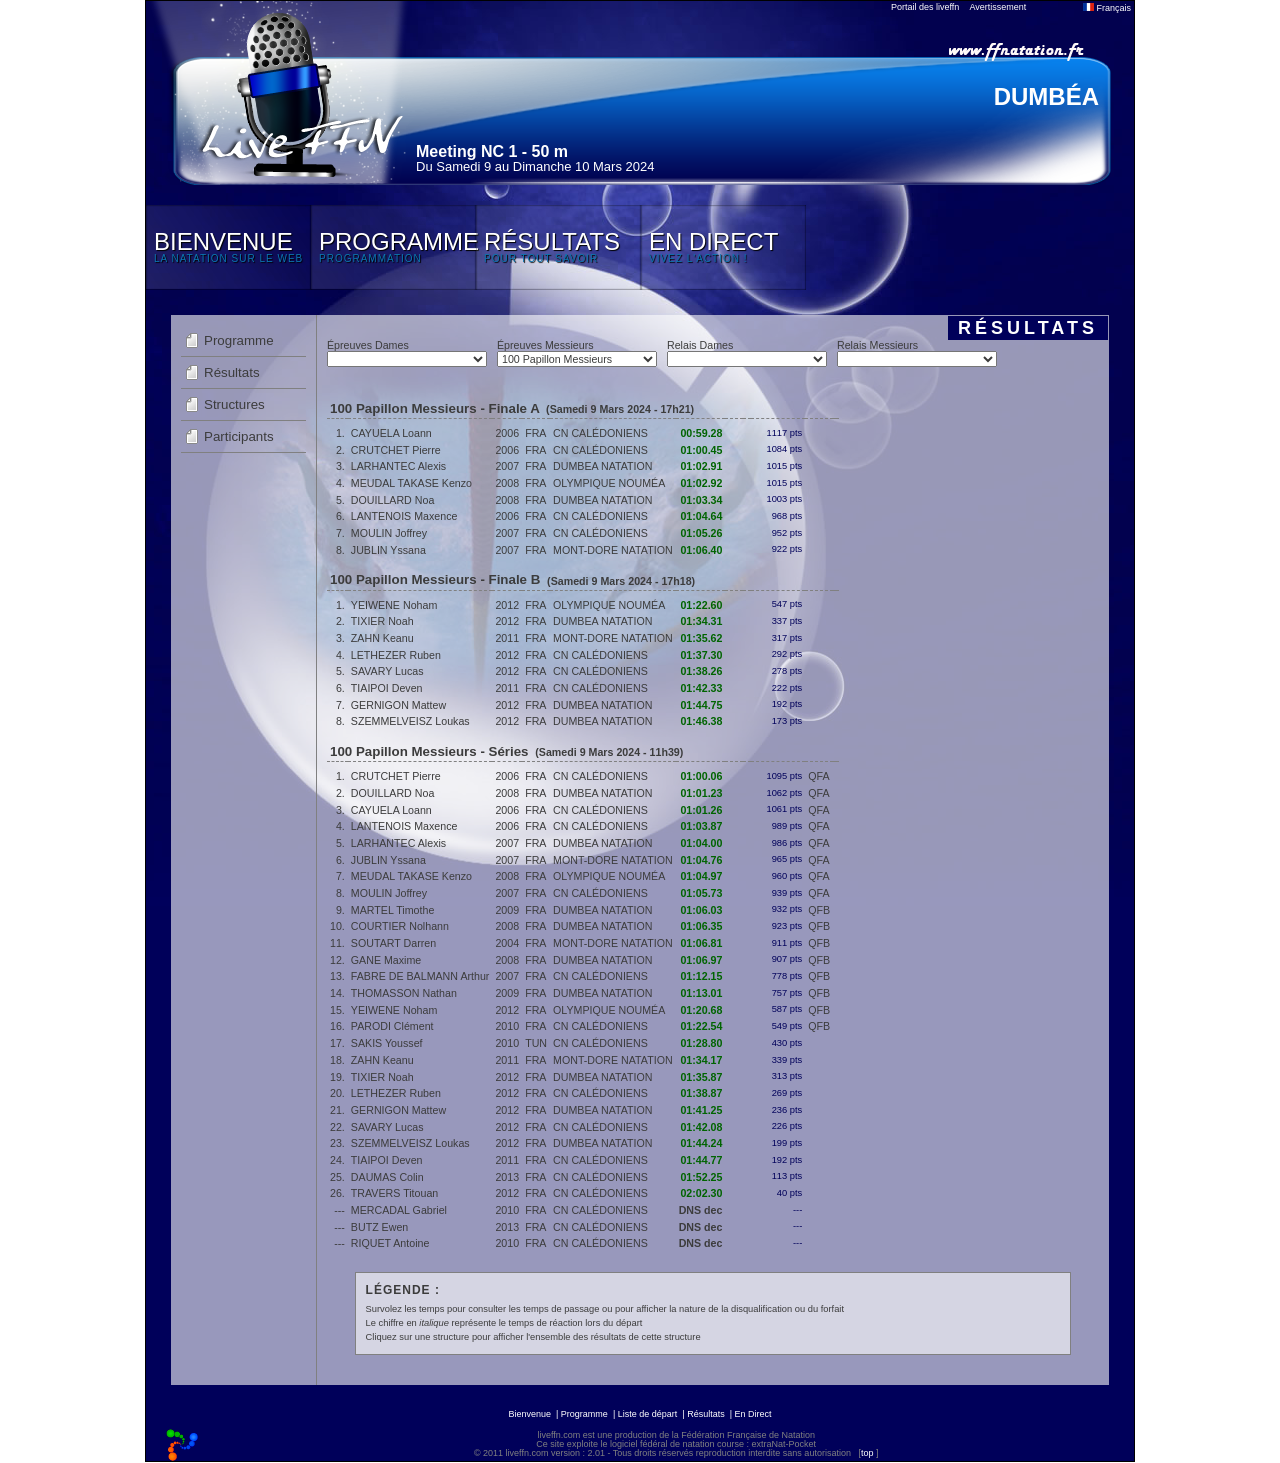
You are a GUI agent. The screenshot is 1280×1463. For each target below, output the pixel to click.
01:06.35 (701, 926)
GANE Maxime (386, 960)
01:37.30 (701, 655)
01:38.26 (701, 671)
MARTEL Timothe (393, 910)
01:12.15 (701, 976)
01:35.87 (701, 1077)
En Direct (753, 1414)
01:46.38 (701, 721)
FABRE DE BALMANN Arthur (420, 976)
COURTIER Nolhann (400, 926)
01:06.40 (701, 550)
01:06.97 (701, 960)
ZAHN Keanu (382, 638)
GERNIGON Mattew (398, 705)
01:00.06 (701, 776)
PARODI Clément (392, 1026)
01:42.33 (701, 688)
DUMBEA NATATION (602, 466)
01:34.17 (701, 1060)
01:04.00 (701, 843)
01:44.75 (701, 705)
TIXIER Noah (382, 621)
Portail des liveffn (925, 7)
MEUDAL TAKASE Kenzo (411, 483)
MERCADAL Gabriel (399, 1210)
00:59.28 (701, 433)
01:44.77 (701, 1160)
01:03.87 (701, 826)
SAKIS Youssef (387, 1043)
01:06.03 (701, 910)
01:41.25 (701, 1110)
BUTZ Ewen (379, 1227)
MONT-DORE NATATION (613, 550)
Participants (239, 436)
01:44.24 (701, 1143)
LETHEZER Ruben (396, 655)
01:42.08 (701, 1127)
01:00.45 (701, 450)
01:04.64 (701, 516)
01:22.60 (701, 605)
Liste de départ (648, 1414)
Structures (234, 404)
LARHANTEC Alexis (398, 466)
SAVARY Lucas (387, 671)
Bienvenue (529, 1414)
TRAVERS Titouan (394, 1193)
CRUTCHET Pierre (396, 450)
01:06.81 (701, 943)
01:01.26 (701, 810)
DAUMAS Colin (387, 1177)
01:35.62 (701, 638)
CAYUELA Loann (391, 433)
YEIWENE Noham (394, 605)
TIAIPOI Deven (387, 688)
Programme (239, 340)
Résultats (232, 372)
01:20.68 (701, 1010)
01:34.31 (701, 621)
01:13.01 (701, 993)
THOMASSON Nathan (404, 993)
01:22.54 (701, 1026)
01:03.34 (701, 500)
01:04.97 (701, 876)
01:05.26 (701, 533)
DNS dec (701, 1210)
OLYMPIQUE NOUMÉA (609, 483)
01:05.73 (701, 893)
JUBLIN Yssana (388, 550)
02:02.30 (701, 1193)
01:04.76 (701, 860)
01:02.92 (701, 483)
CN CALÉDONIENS (600, 433)
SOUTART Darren (393, 943)
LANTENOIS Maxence (404, 516)
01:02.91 (701, 466)
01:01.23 (701, 793)
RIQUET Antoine (390, 1243)
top (867, 1453)
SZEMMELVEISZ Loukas (410, 721)
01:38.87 (701, 1093)
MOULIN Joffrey (389, 533)
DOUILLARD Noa (393, 500)
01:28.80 (701, 1043)
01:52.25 (701, 1177)
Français (1107, 8)
